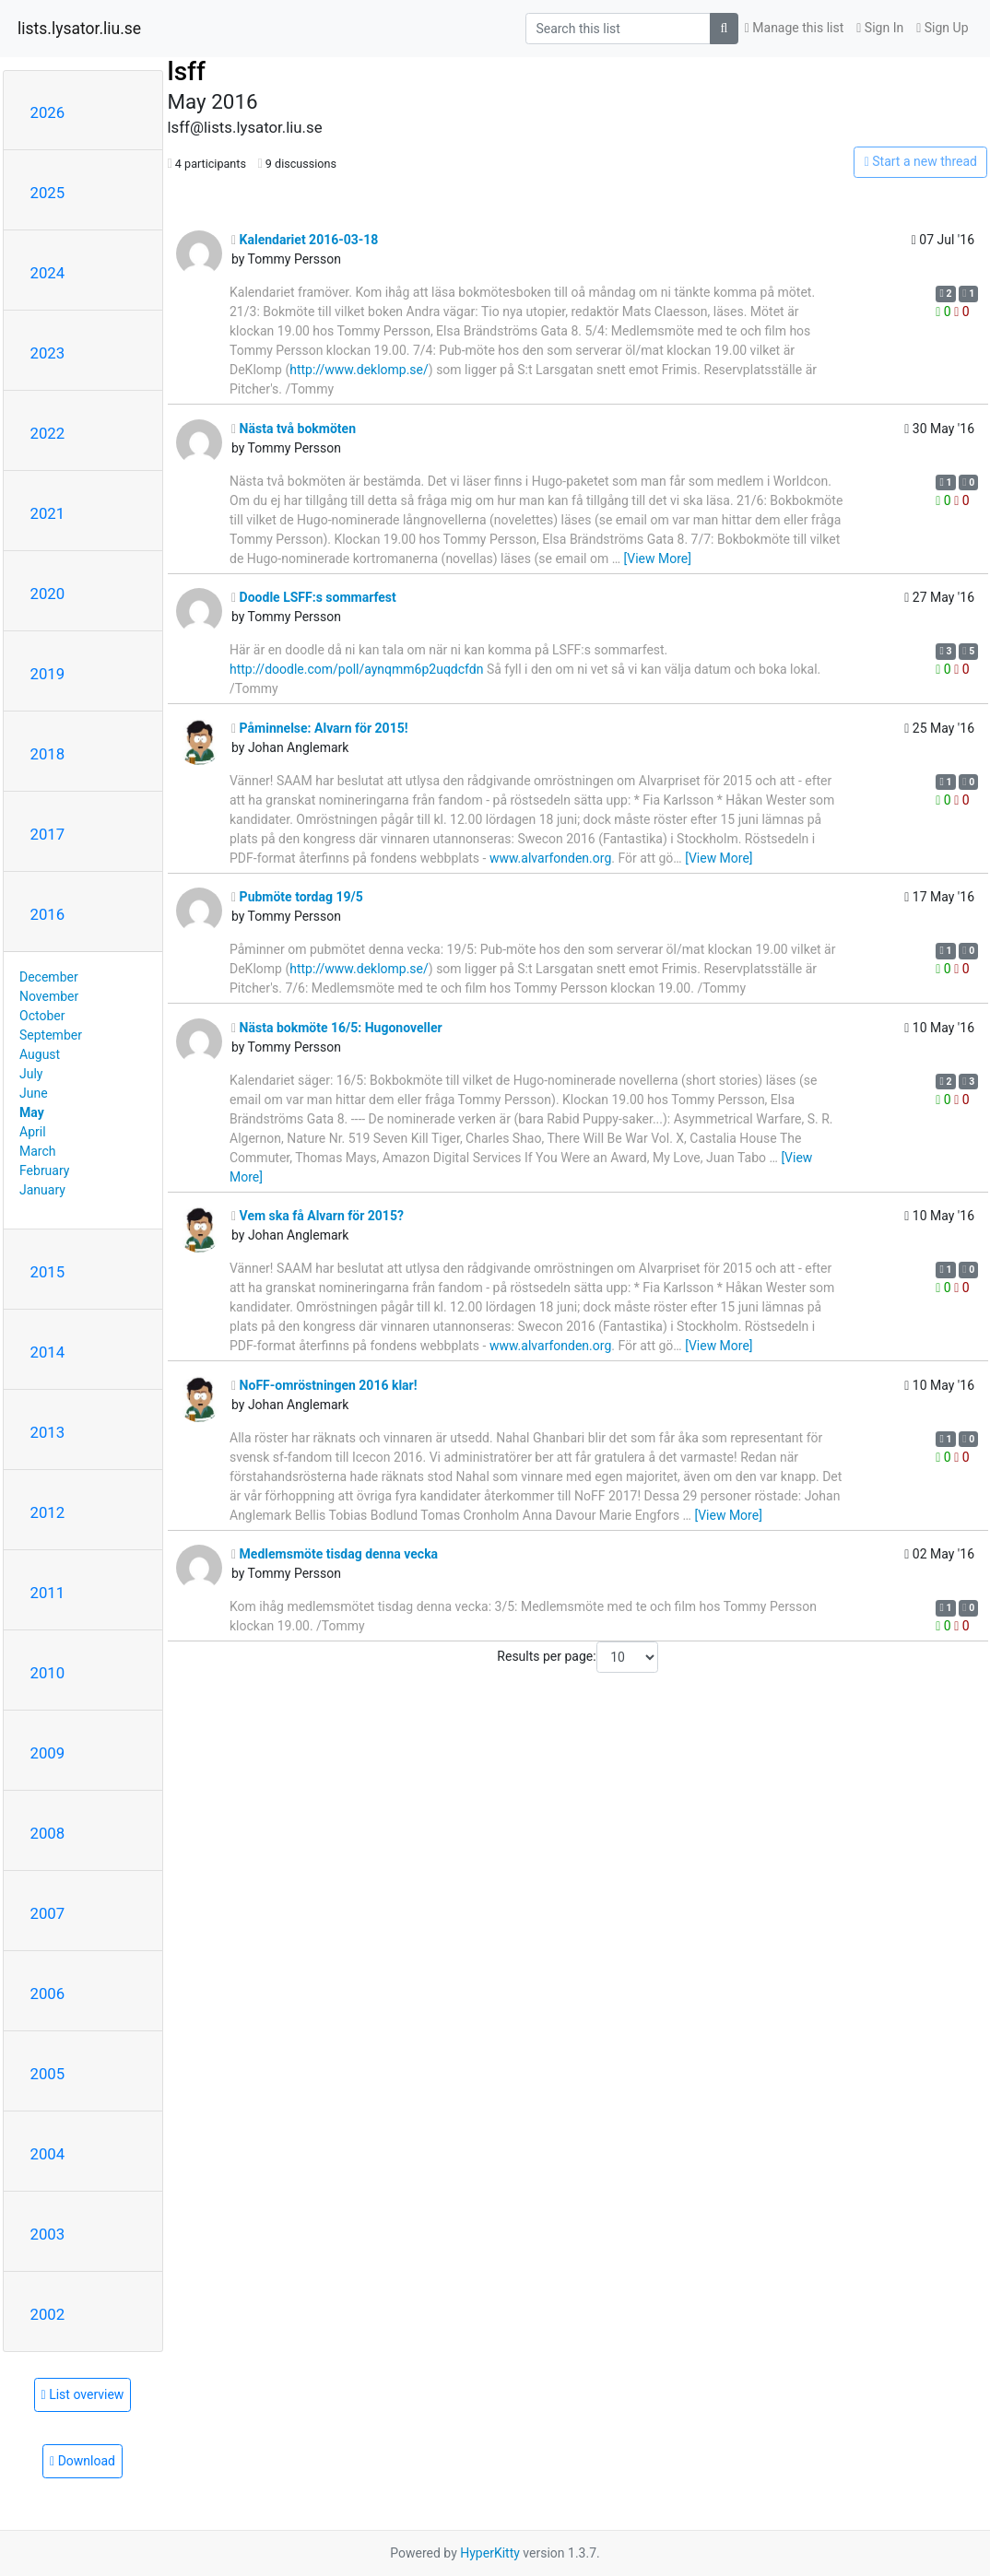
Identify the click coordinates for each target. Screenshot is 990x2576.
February (44, 1170)
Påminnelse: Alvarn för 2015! (319, 728)
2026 (47, 112)
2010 (47, 1673)
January (42, 1189)
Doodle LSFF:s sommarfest (313, 597)
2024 (47, 273)
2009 (47, 1753)
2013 (47, 1432)
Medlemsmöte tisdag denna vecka (334, 1554)
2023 (47, 353)
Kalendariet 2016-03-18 (304, 239)
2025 (47, 192)
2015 (47, 1272)
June (33, 1093)
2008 (47, 1833)
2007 (47, 1913)
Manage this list (794, 27)
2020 (47, 593)
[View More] (657, 558)
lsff (187, 71)
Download (82, 2460)
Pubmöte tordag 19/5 (297, 896)
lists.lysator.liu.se (79, 28)
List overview (82, 2394)
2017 (47, 834)
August (39, 1054)
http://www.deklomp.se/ (359, 369)
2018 (47, 754)
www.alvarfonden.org (550, 858)
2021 (47, 513)
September (50, 1035)
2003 (47, 2234)
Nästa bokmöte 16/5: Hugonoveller (336, 1027)
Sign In (879, 27)
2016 (47, 914)
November (48, 996)
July (30, 1073)
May (31, 1112)
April (32, 1131)
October (42, 1015)
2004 (47, 2154)
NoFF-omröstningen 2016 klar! (324, 1385)
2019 (47, 674)
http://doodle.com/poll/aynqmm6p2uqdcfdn (356, 669)
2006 (47, 1993)
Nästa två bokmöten (293, 428)
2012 (47, 1512)
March (37, 1151)
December (48, 977)
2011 (47, 1592)
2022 (47, 433)
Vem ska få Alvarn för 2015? (317, 1215)
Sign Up (942, 27)
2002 (47, 2314)
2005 (47, 2073)
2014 (47, 1352)
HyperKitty (490, 2553)
